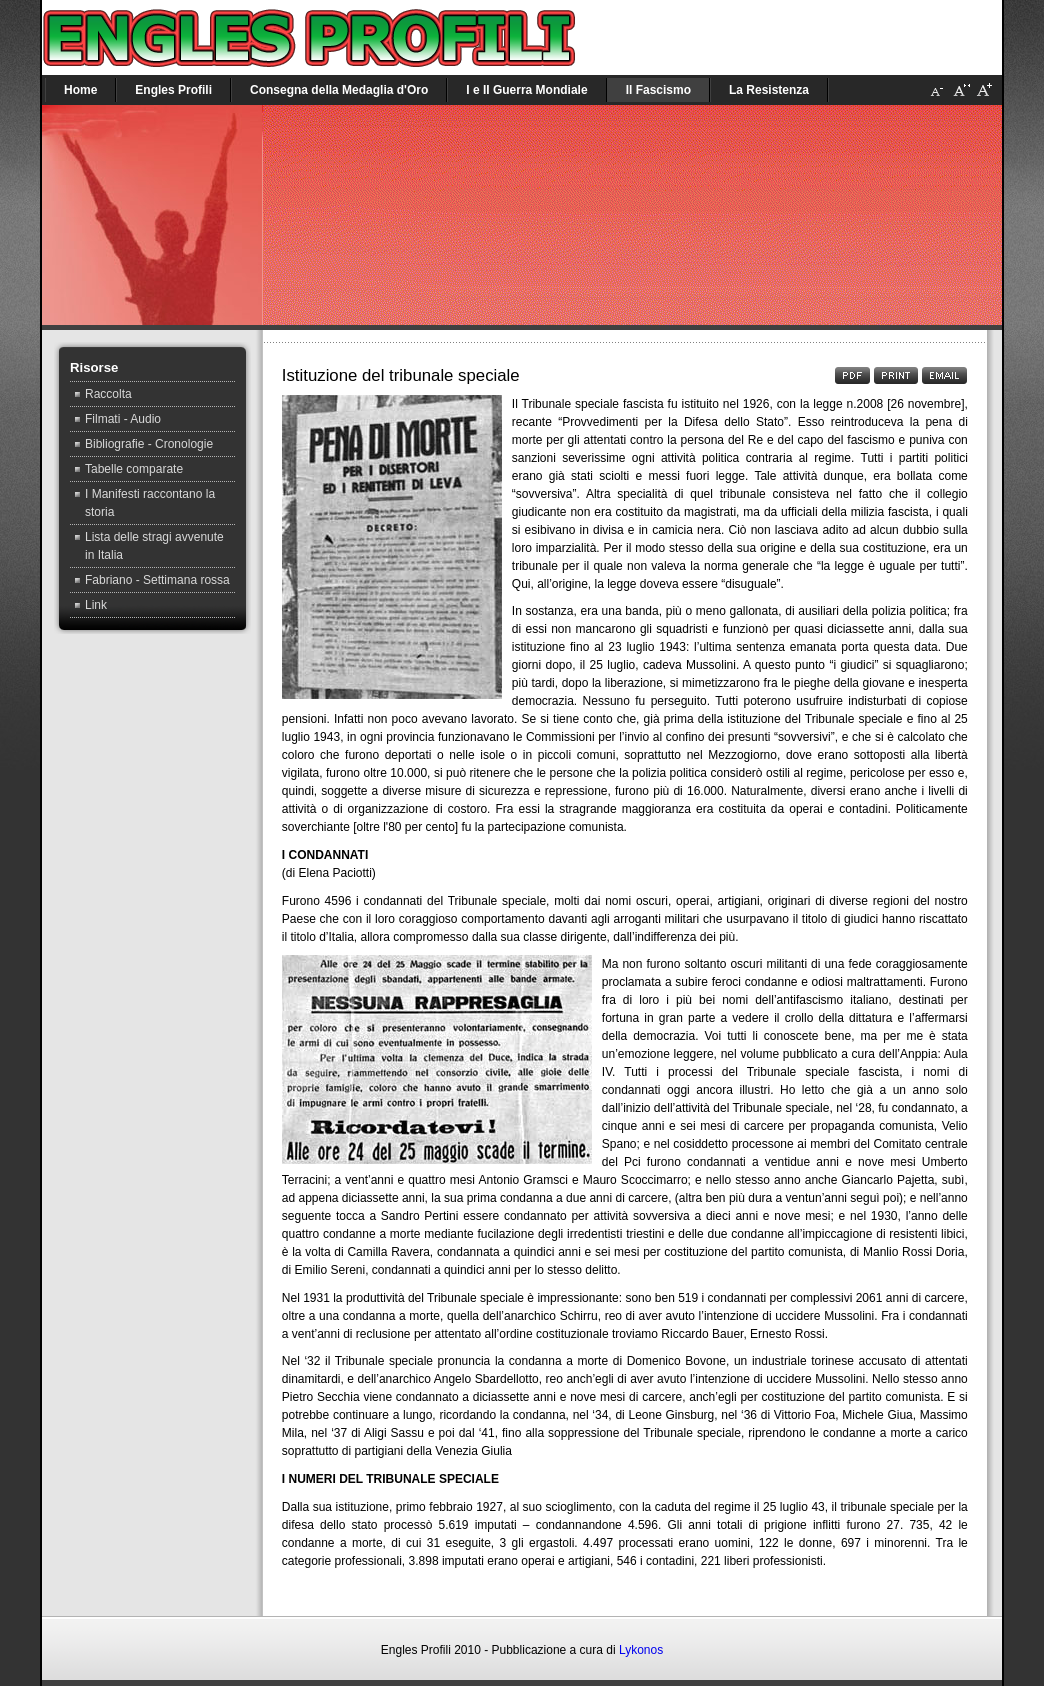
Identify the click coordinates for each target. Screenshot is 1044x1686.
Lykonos (641, 1650)
